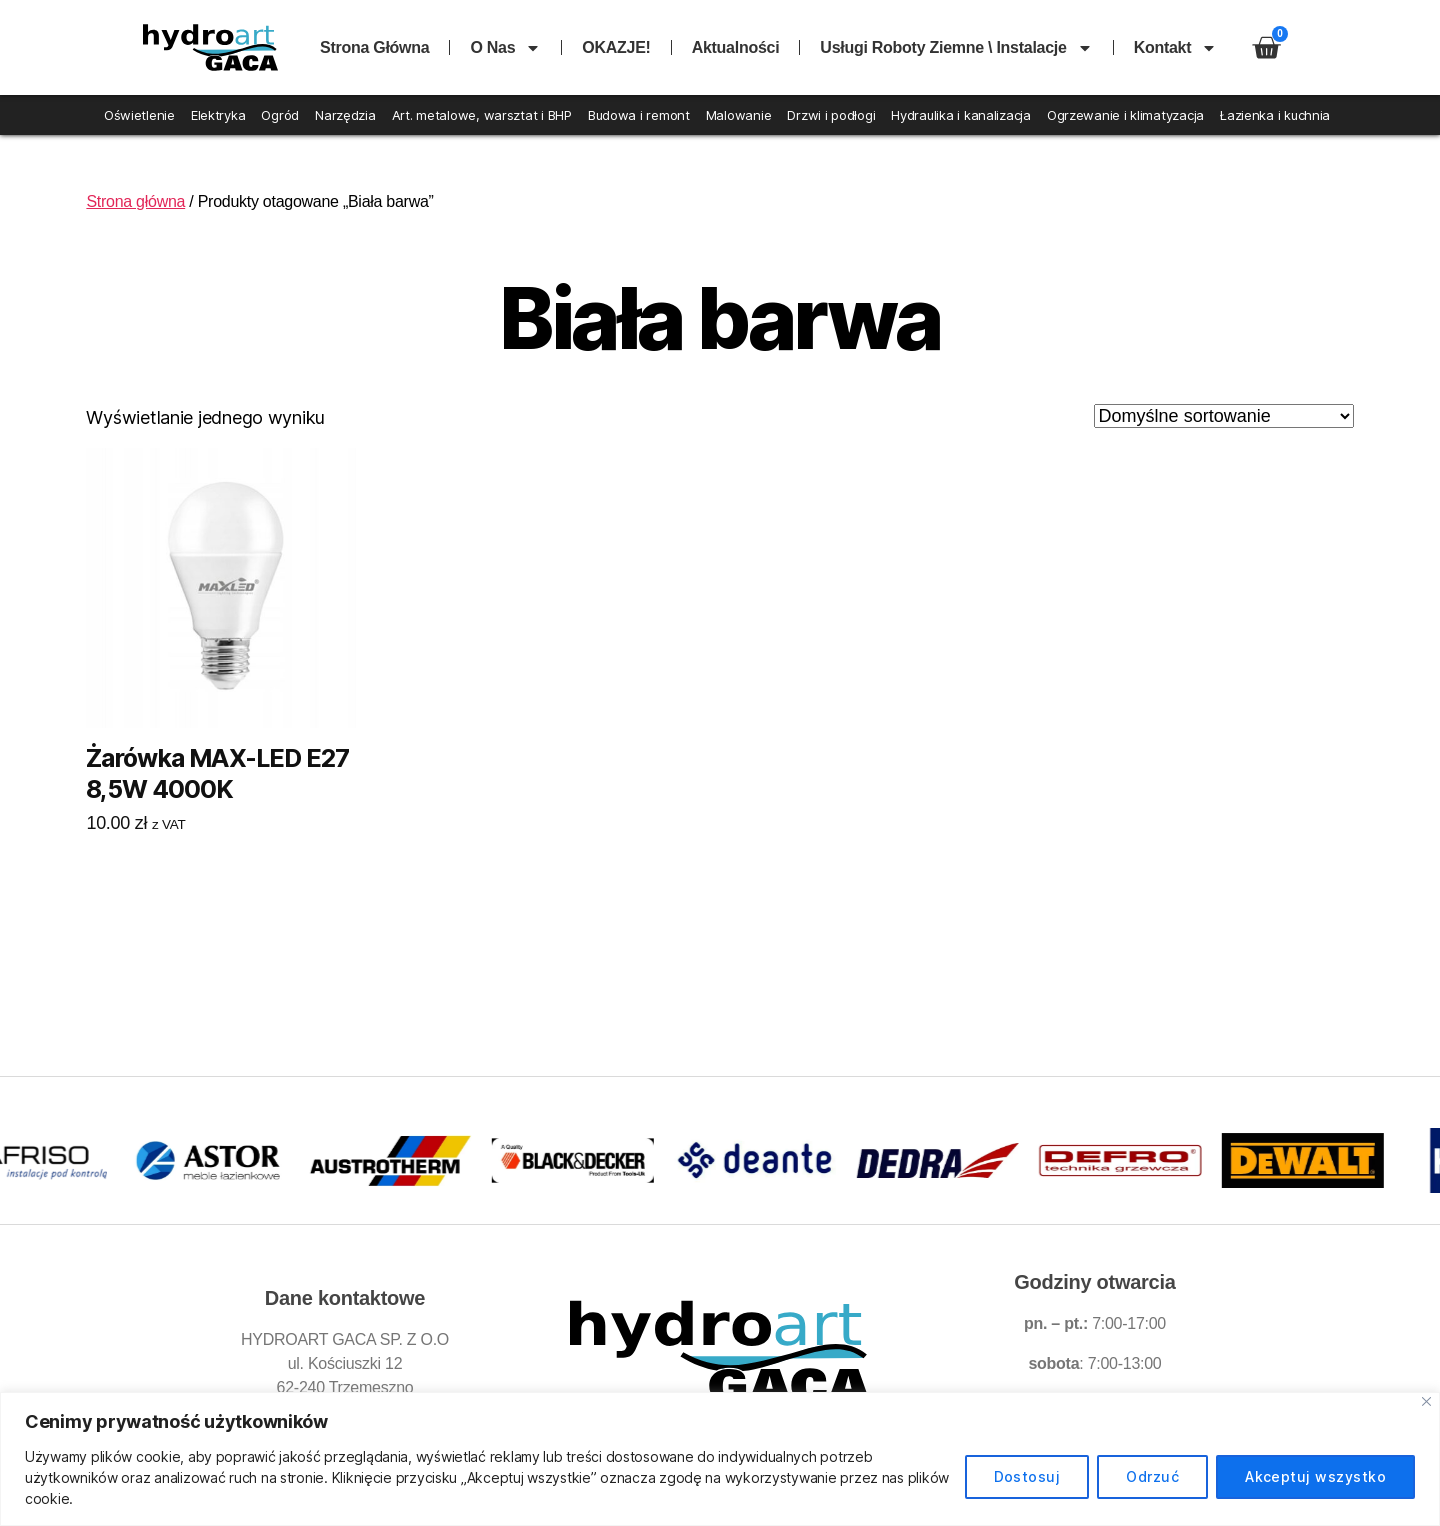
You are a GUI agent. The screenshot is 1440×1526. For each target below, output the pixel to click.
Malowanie (739, 115)
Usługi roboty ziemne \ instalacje (956, 48)
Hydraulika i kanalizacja (961, 115)
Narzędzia (345, 115)
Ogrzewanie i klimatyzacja (1125, 115)
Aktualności (736, 47)
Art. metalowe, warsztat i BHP (482, 115)
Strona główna (374, 47)
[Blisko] (1426, 1401)
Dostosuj (1027, 1476)
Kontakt (1176, 48)
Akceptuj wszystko (1315, 1476)
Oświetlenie (139, 115)
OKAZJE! (616, 47)
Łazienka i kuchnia (1275, 115)
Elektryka (218, 115)
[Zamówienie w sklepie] (1224, 416)
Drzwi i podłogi (831, 115)
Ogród (280, 115)
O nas (505, 48)
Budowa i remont (639, 115)
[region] (720, 1459)
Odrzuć (1152, 1476)
